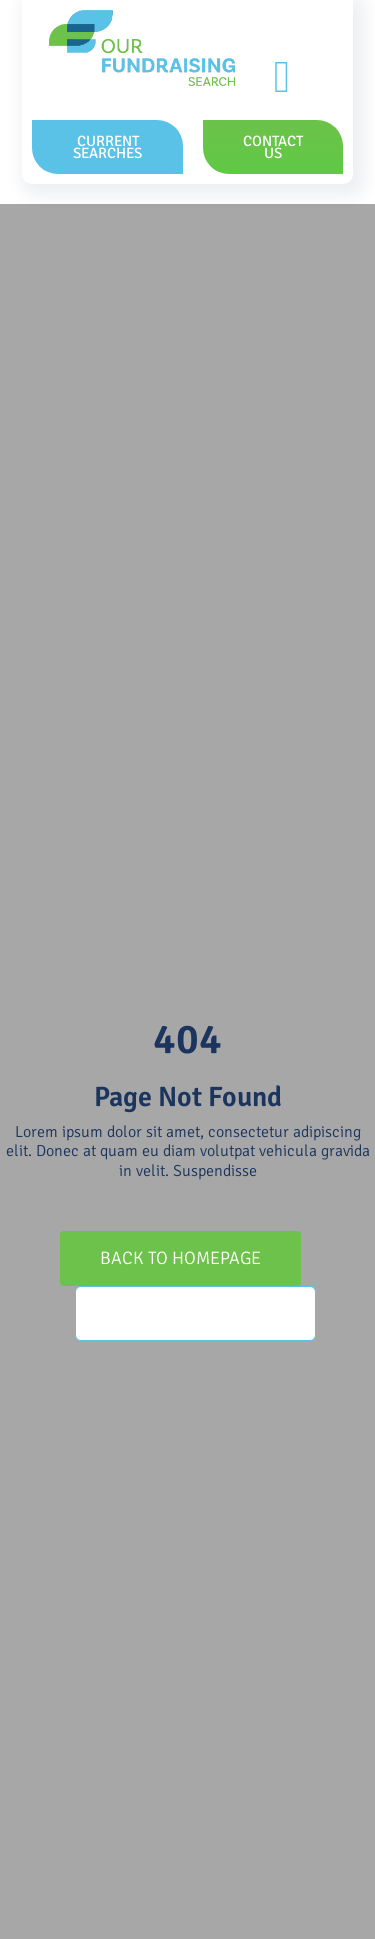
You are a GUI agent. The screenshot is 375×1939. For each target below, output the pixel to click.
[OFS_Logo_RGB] (142, 18)
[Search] (102, 1313)
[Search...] (195, 1313)
